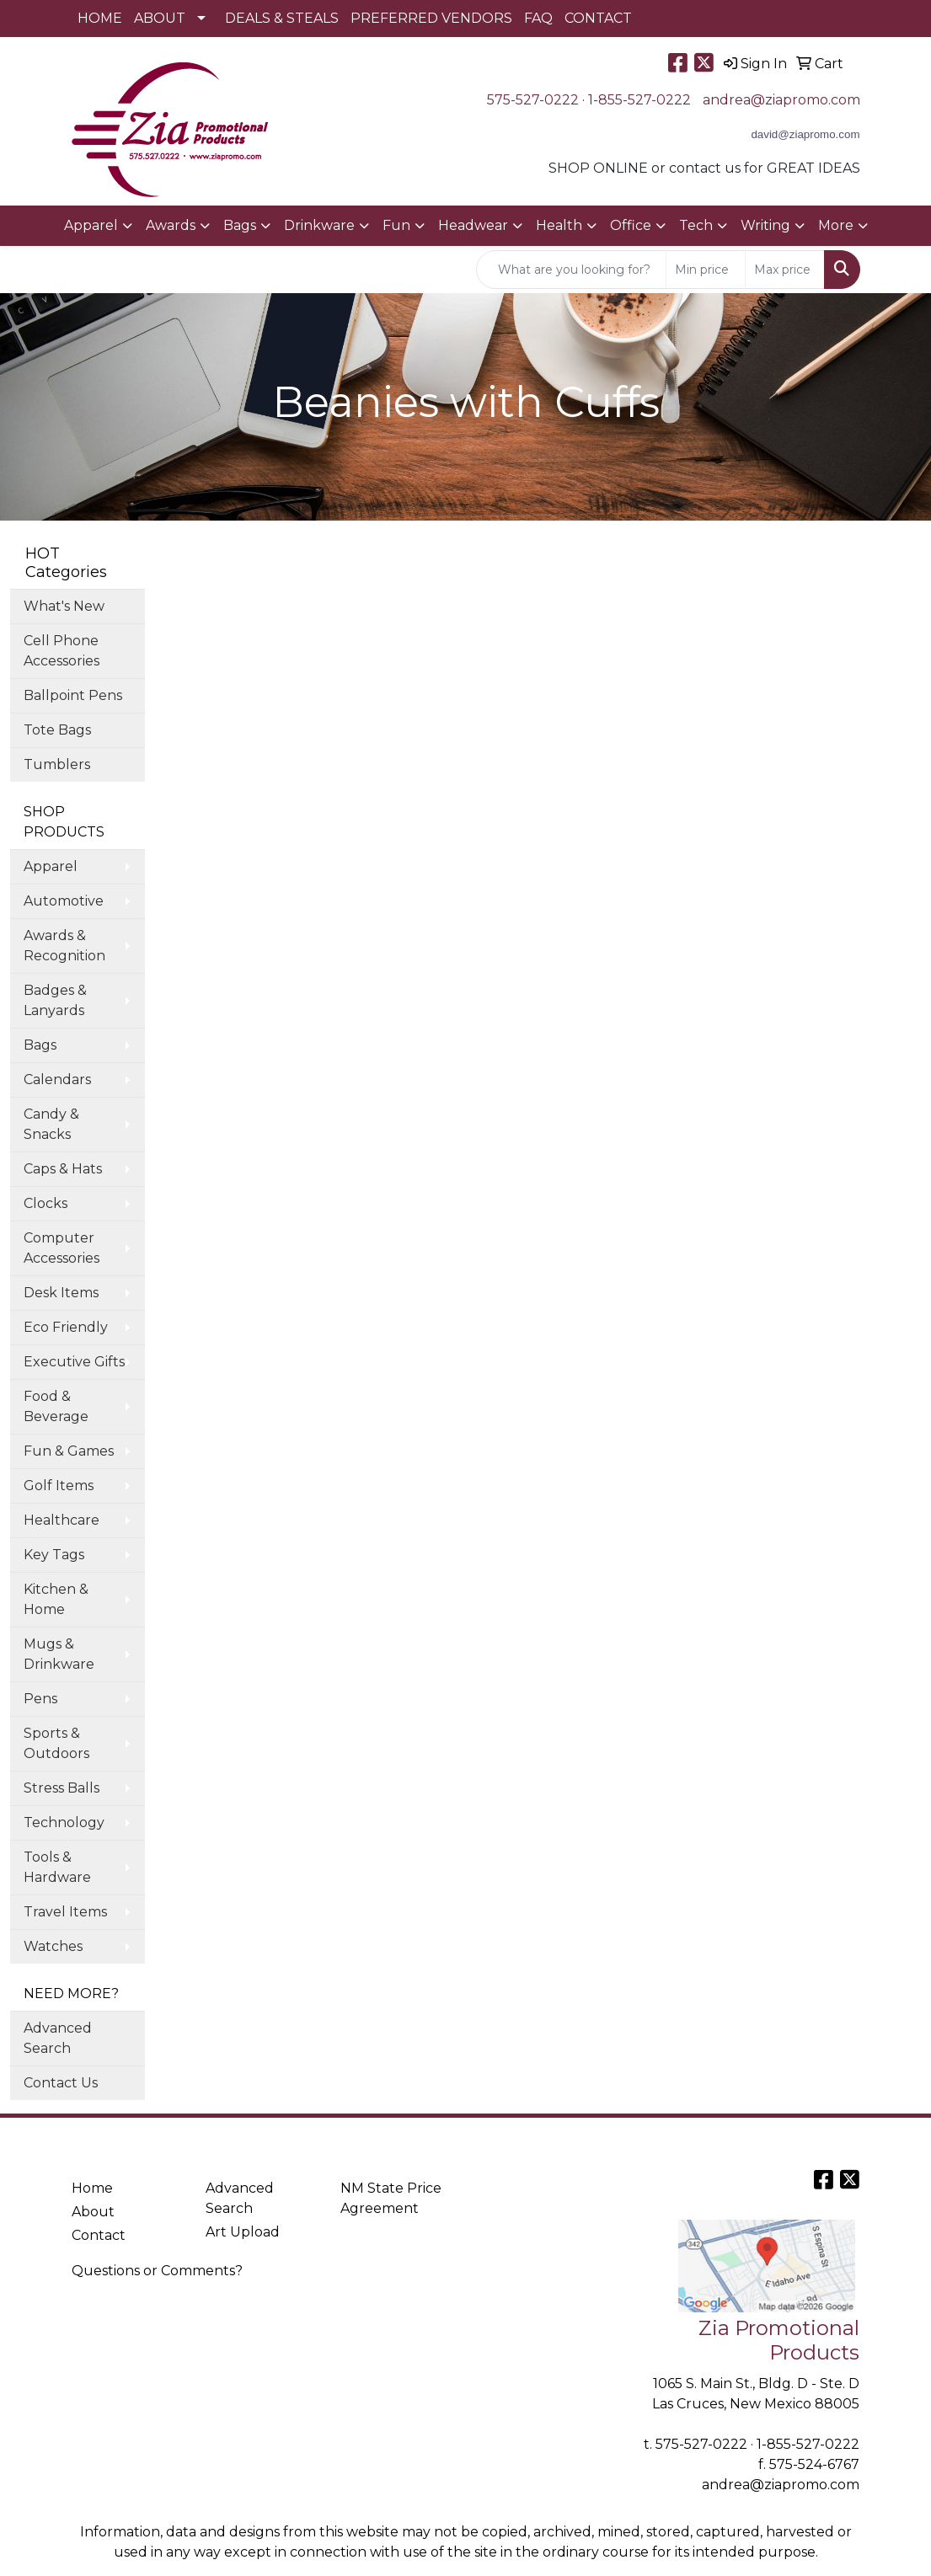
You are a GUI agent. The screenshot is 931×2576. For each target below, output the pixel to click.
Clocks (45, 1203)
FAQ (538, 18)
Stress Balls (61, 1788)
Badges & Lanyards (55, 1000)
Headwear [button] (473, 225)
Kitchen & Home (56, 1599)
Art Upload (243, 2232)
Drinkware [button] (319, 225)
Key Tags (54, 1555)
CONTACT (598, 18)
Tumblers (57, 764)
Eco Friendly (66, 1327)
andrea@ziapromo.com (781, 100)
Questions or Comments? (157, 2271)
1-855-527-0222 (639, 100)
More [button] (835, 225)
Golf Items (59, 1486)
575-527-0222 (533, 100)
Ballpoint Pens (73, 695)
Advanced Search (58, 2038)
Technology (64, 1822)
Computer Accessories (61, 1248)
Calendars (57, 1080)
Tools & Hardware (57, 1867)
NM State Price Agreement (390, 2198)
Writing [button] (765, 225)
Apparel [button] (91, 225)
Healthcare (61, 1520)
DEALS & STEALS (282, 18)
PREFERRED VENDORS (431, 18)
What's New (64, 606)
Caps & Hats (63, 1169)
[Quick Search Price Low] (706, 269)
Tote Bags (57, 730)
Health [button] (559, 225)
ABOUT (159, 18)
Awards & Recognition (64, 945)
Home (92, 2188)
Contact (99, 2235)
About (93, 2212)
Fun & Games (69, 1451)
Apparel (51, 866)
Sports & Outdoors (56, 1743)
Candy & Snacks (51, 1124)
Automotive (64, 901)
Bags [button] (239, 225)
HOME (100, 18)
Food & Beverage (56, 1406)
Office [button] (630, 225)
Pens (40, 1699)
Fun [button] (396, 225)
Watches (53, 1946)
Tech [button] (696, 225)
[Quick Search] (571, 269)
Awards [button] (170, 225)
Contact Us (61, 2083)
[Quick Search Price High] (785, 269)
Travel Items (65, 1912)
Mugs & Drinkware (59, 1654)
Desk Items (61, 1293)
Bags (40, 1045)
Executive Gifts (74, 1362)
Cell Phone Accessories (61, 651)
